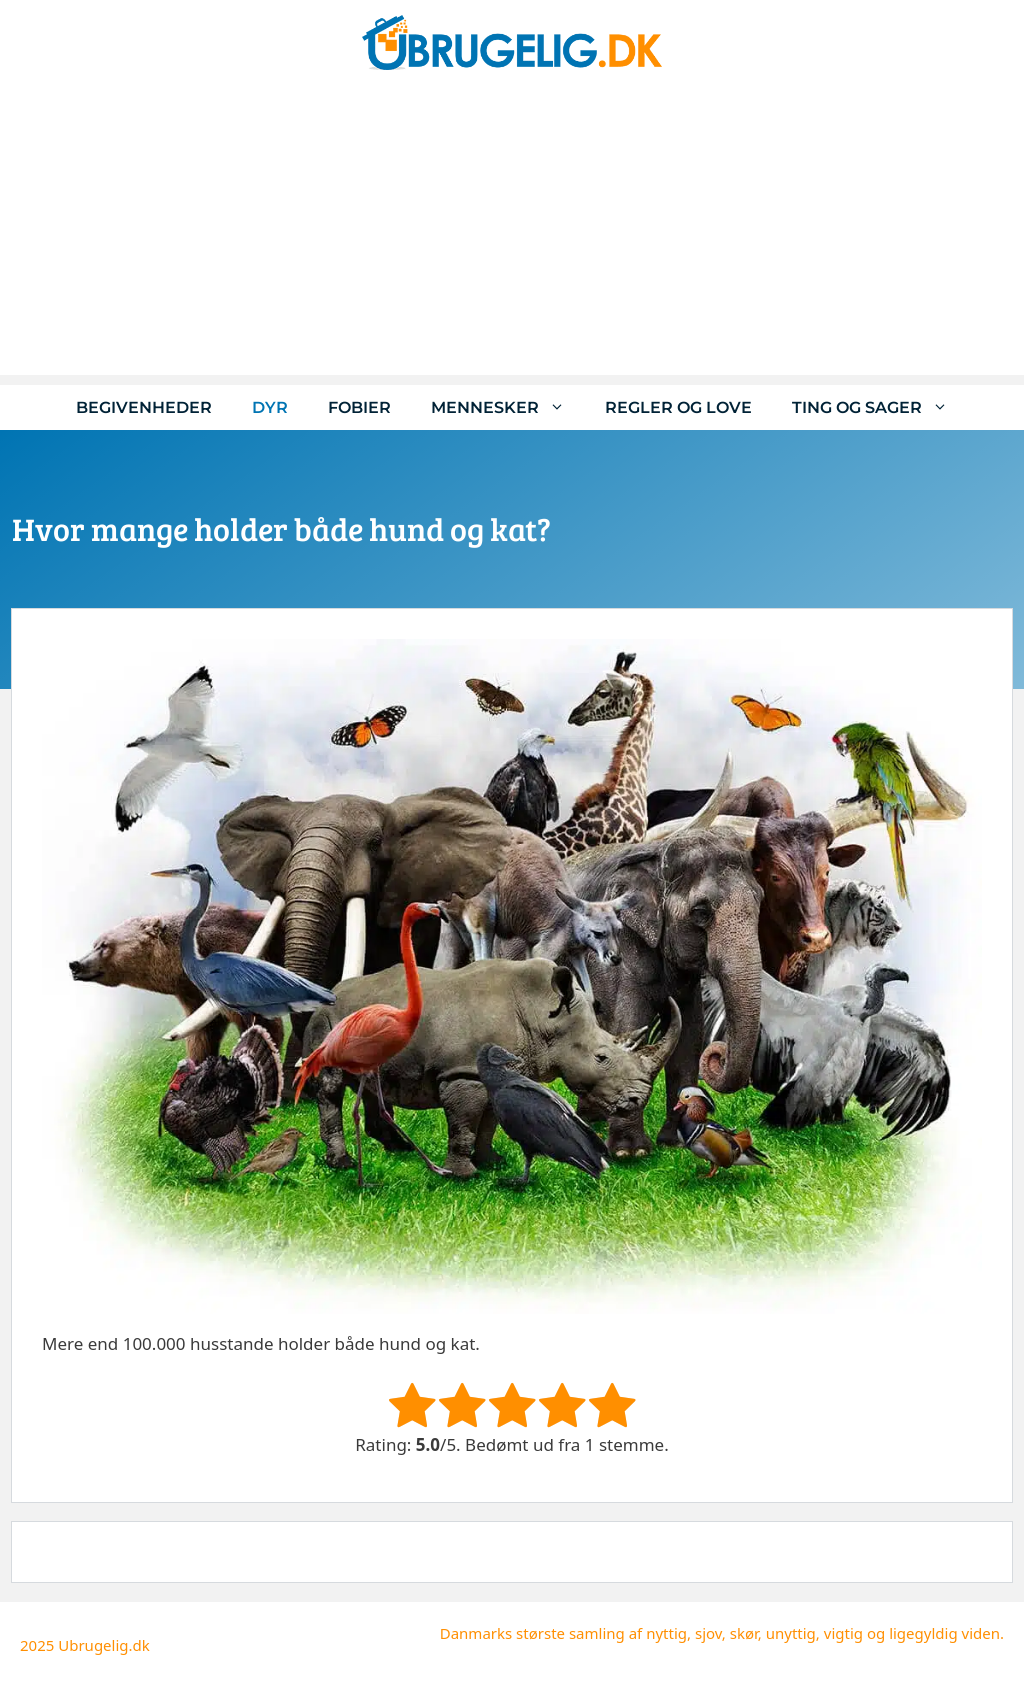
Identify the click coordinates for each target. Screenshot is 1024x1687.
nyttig (666, 1633)
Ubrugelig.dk (104, 1645)
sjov (708, 1633)
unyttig (791, 1633)
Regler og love (678, 407)
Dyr (270, 407)
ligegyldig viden (944, 1633)
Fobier (359, 407)
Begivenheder (144, 407)
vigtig (843, 1633)
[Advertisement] (512, 235)
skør (744, 1633)
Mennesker (508, 407)
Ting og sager (880, 407)
